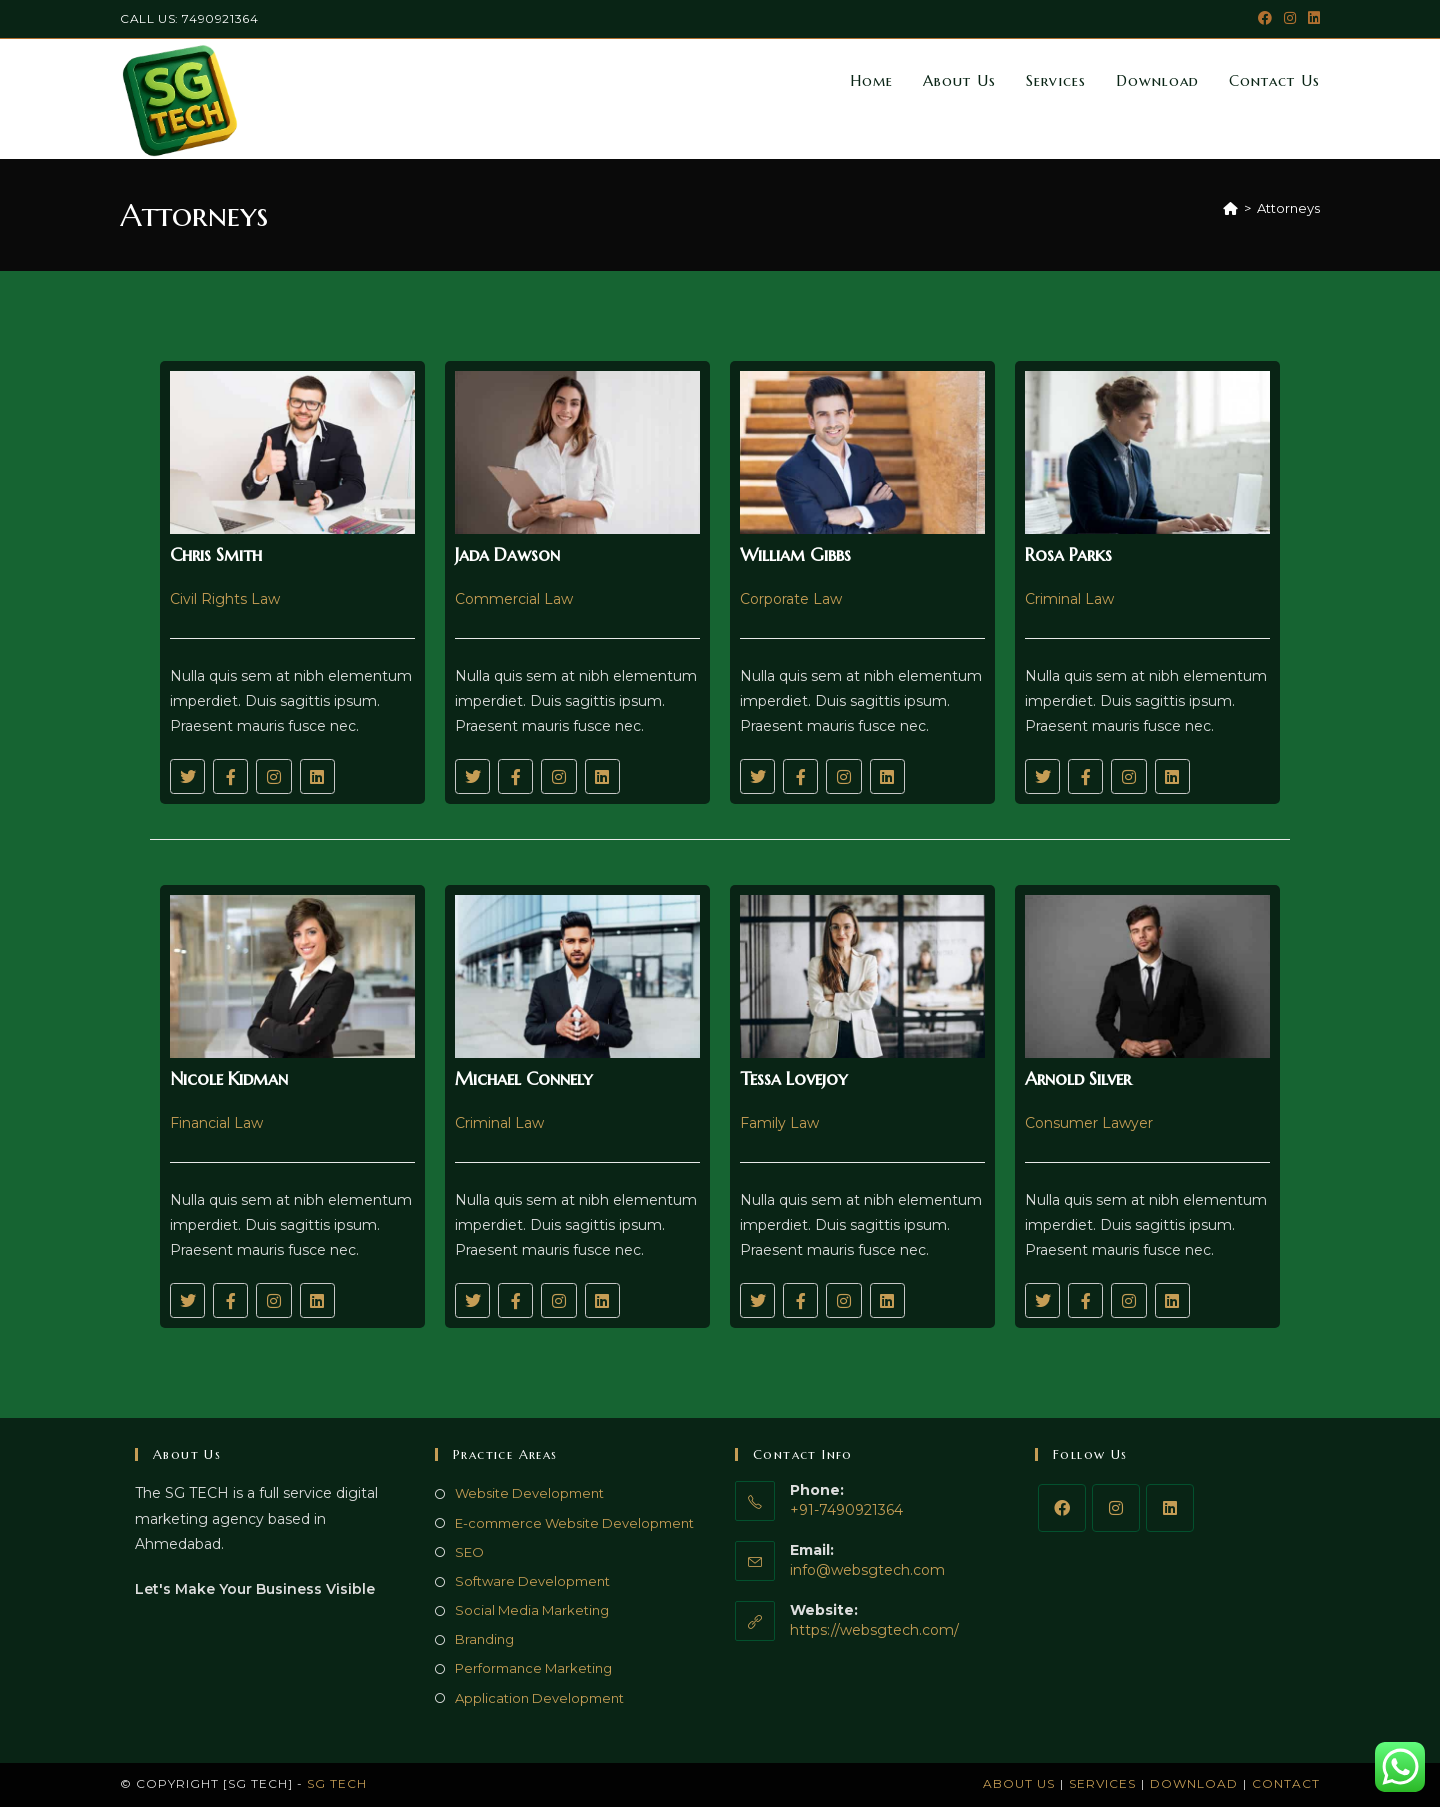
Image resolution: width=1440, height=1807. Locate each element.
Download (1194, 1783)
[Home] (1230, 208)
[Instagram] (1116, 1508)
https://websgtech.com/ (874, 1630)
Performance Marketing (533, 1668)
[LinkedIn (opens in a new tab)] (1311, 19)
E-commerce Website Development (574, 1523)
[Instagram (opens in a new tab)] (1290, 19)
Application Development (539, 1698)
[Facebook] (1062, 1508)
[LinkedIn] (1170, 1508)
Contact (1286, 1783)
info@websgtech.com (867, 1570)
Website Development (529, 1493)
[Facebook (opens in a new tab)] (1265, 19)
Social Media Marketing (532, 1610)
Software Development (532, 1581)
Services (1102, 1783)
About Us (1019, 1783)
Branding (484, 1639)
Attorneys (1288, 208)
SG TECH (337, 1783)
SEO (469, 1552)
